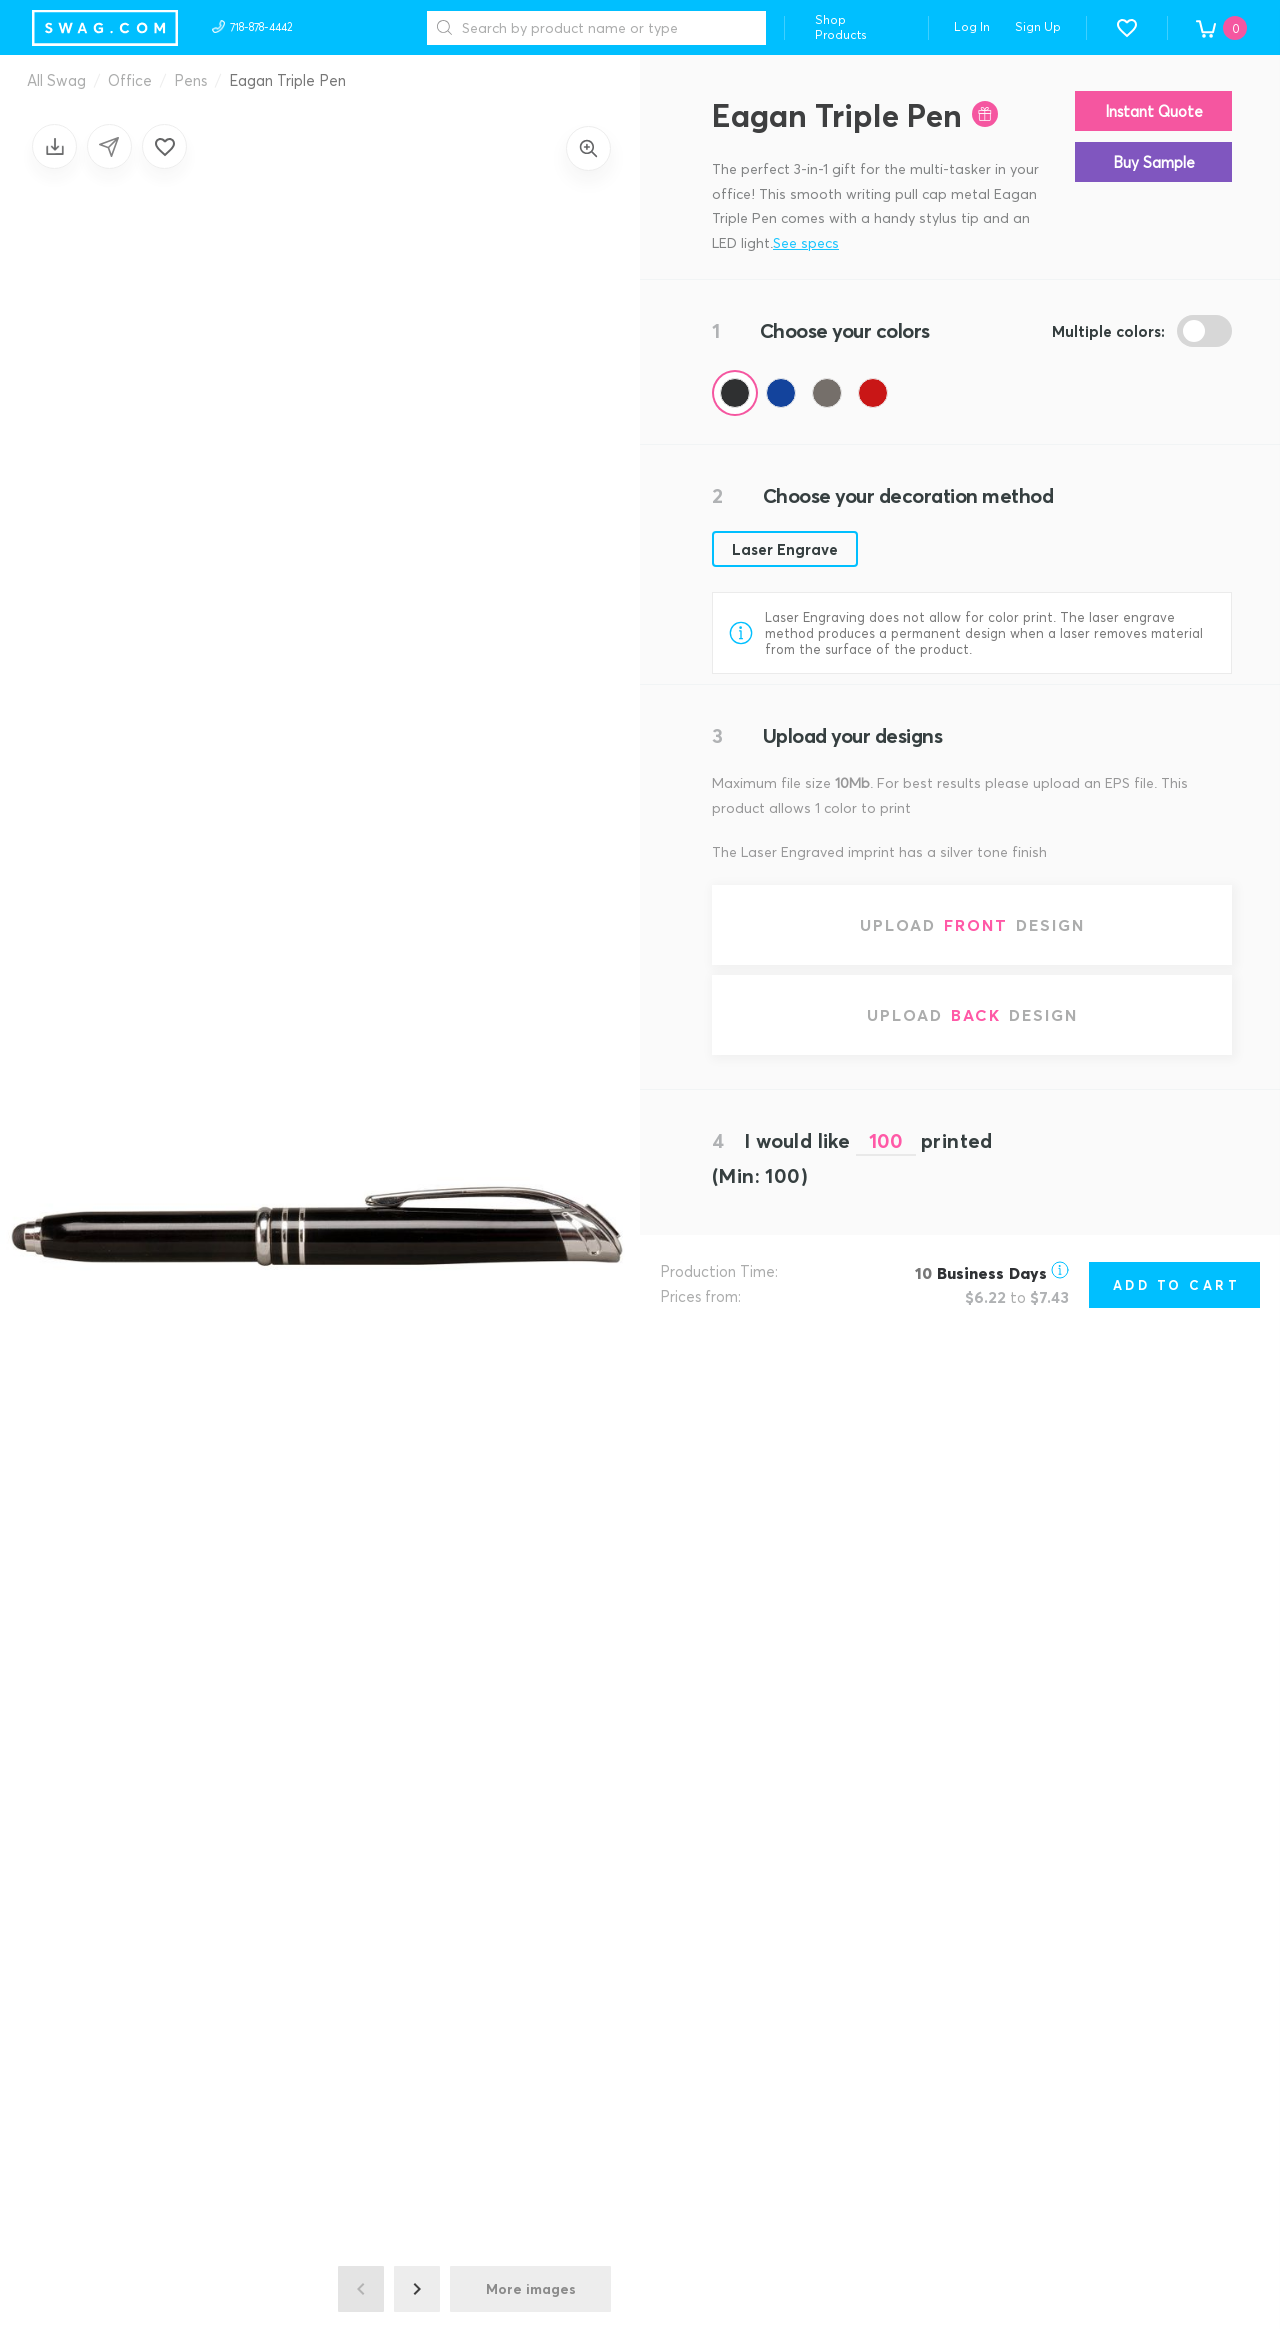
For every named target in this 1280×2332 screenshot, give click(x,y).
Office (130, 80)
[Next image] (417, 2289)
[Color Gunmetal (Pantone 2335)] (827, 393)
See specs (806, 242)
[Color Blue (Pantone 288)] (781, 393)
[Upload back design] (972, 1015)
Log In (972, 26)
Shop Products (841, 27)
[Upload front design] (972, 925)
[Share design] (109, 146)
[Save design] (54, 146)
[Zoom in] (588, 148)
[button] (1127, 28)
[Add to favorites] (164, 146)
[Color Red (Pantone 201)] (873, 393)
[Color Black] (735, 393)
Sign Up (1038, 26)
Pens (190, 80)
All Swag (56, 80)
